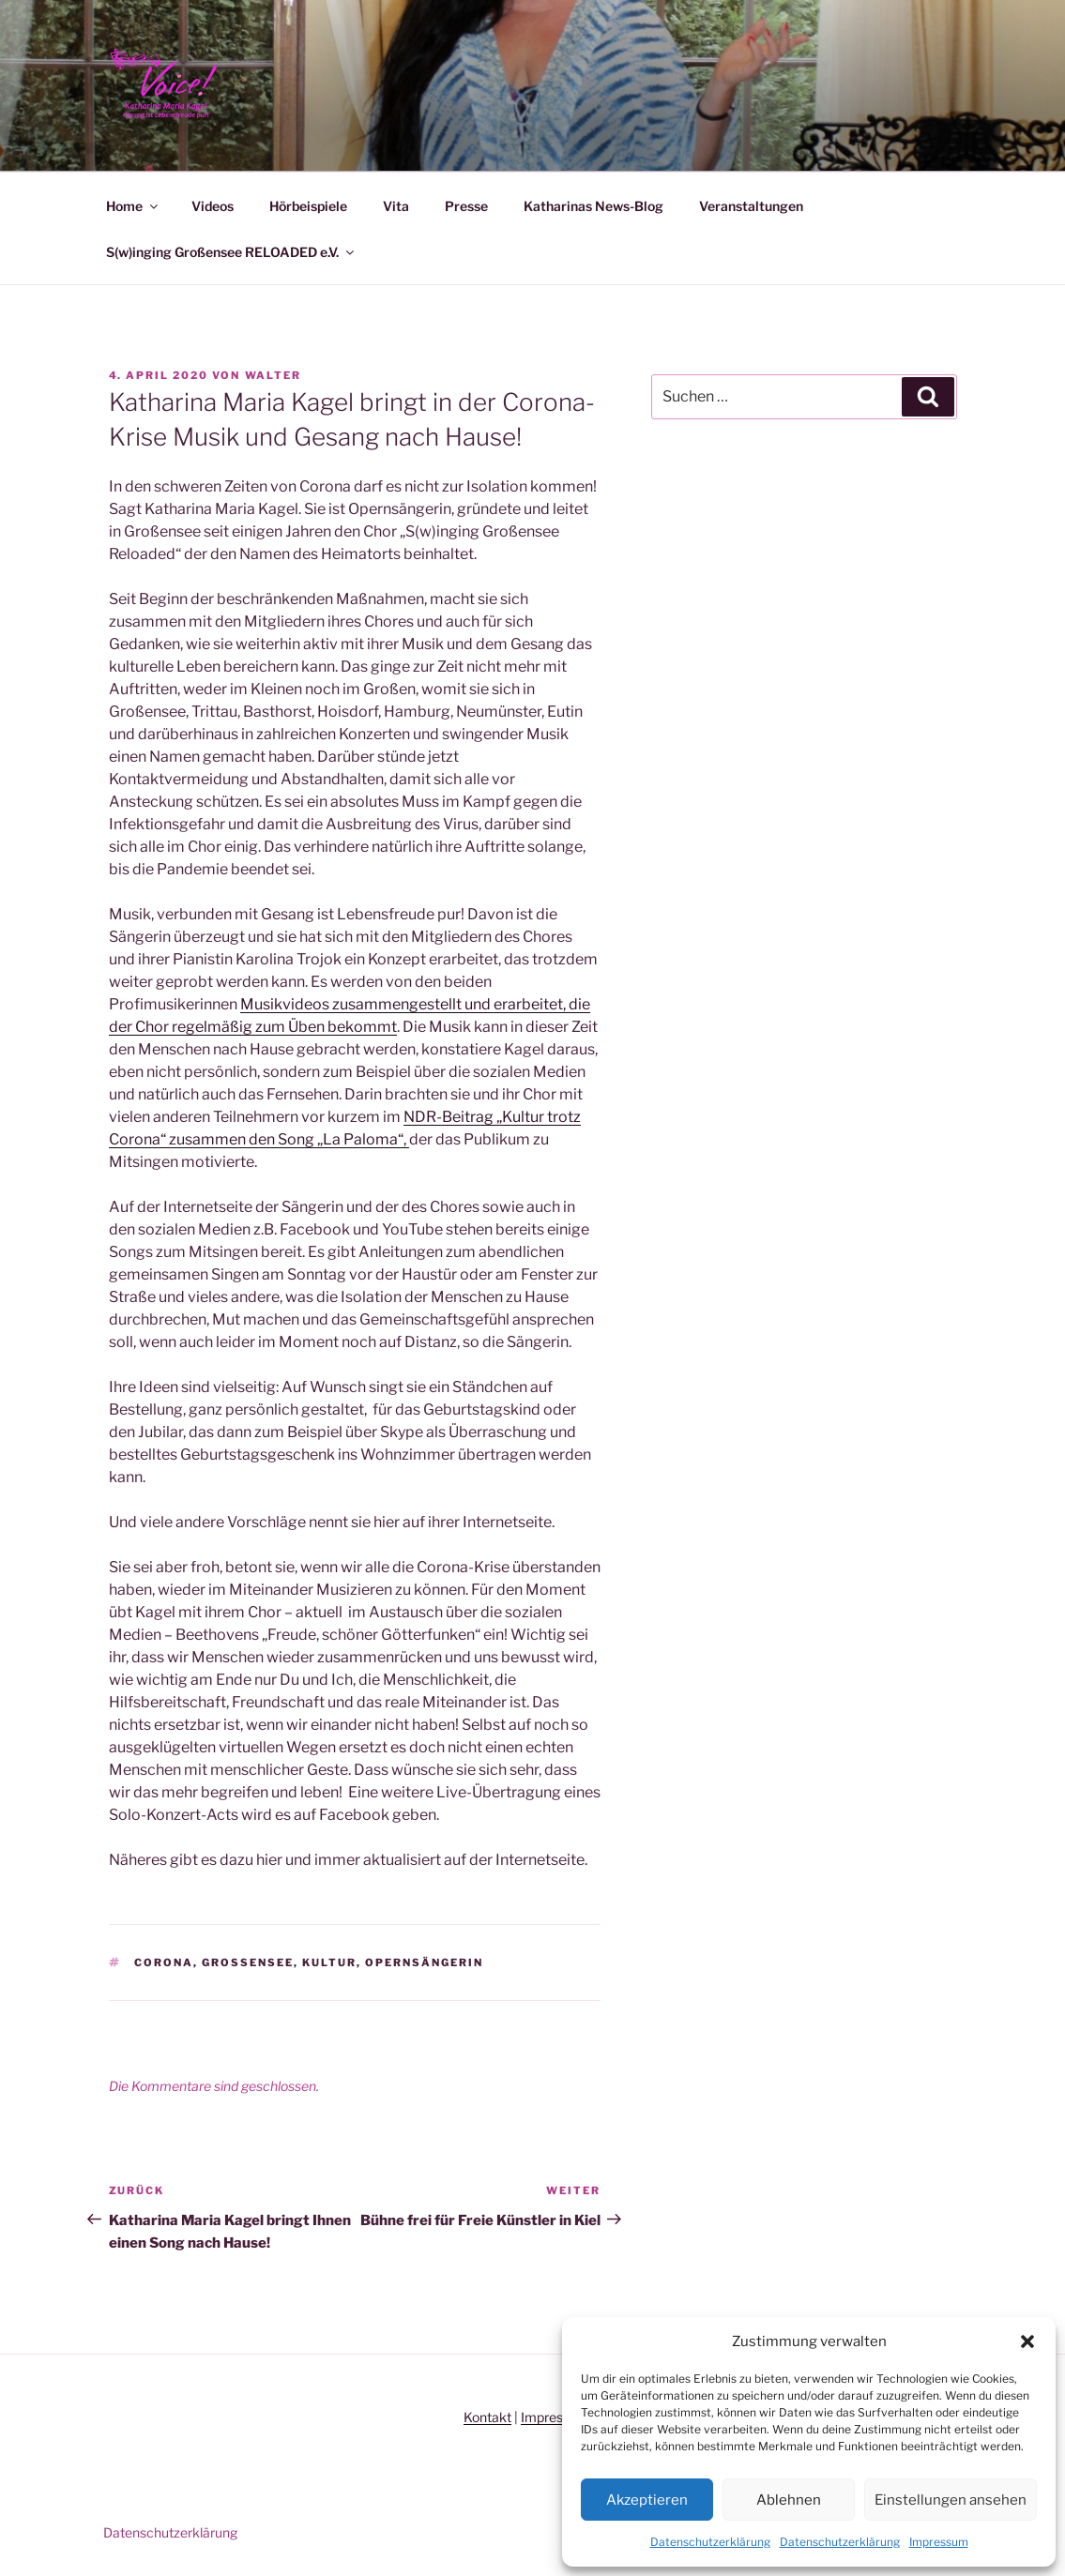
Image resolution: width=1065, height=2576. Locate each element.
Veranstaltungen (751, 206)
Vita (396, 206)
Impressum (938, 2542)
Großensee (248, 1962)
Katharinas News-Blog (593, 206)
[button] (1027, 2341)
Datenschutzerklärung (710, 2542)
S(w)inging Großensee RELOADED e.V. (231, 252)
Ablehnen (788, 2500)
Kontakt (487, 2417)
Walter (273, 375)
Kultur (329, 1962)
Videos (212, 206)
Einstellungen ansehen (951, 2500)
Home (133, 206)
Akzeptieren (647, 2500)
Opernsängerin (424, 1962)
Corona (163, 1962)
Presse (466, 206)
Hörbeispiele (308, 206)
